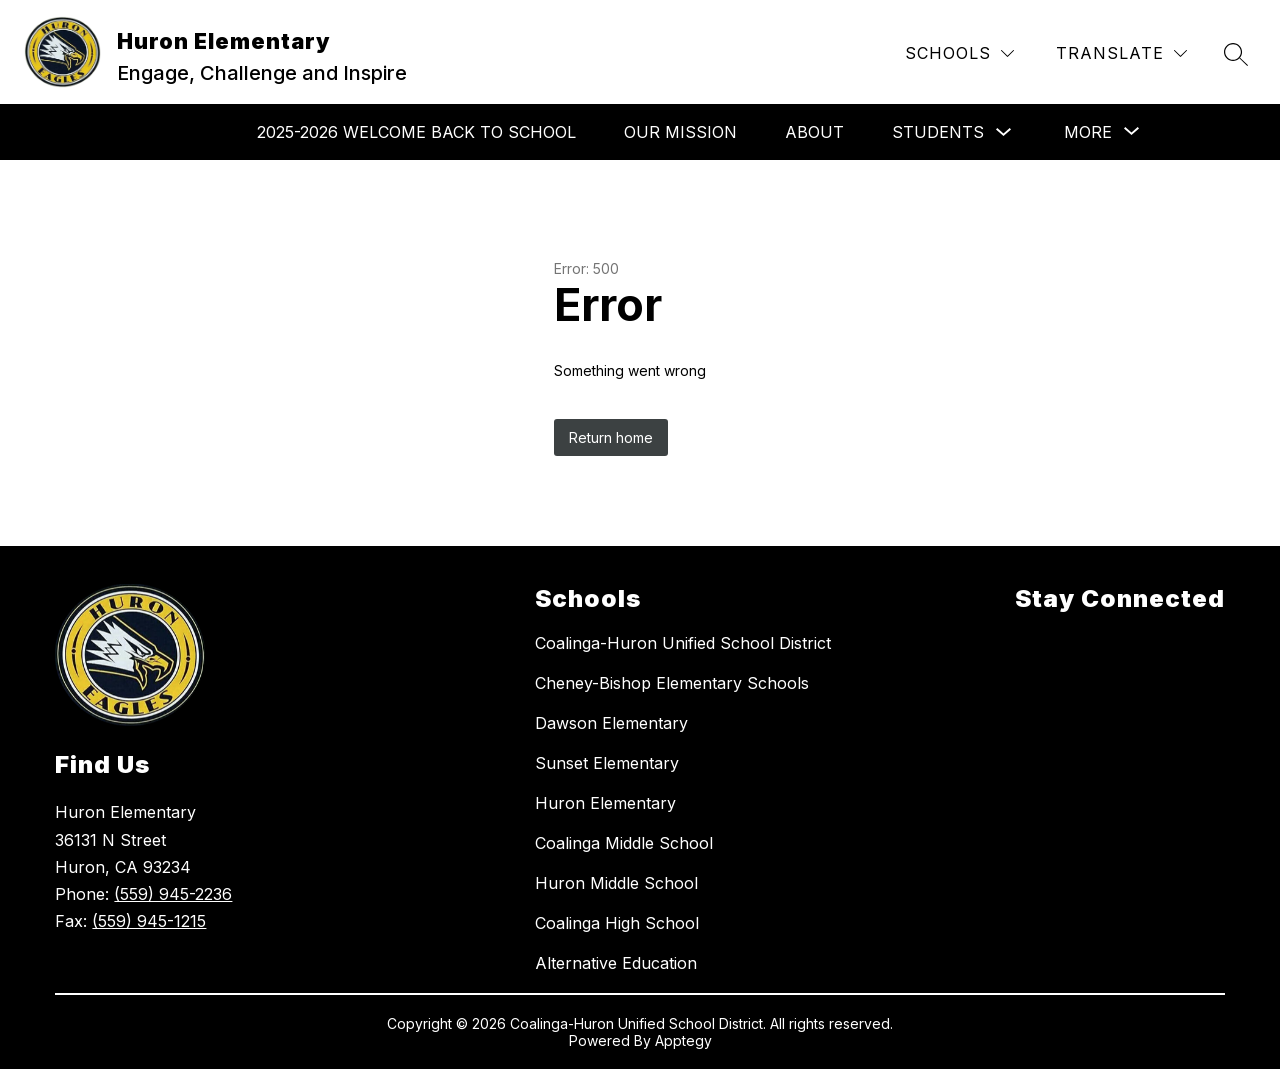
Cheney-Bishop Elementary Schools (672, 683)
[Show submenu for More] (1088, 132)
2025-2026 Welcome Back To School (416, 132)
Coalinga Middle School (624, 843)
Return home (611, 437)
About (814, 132)
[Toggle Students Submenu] (1004, 132)
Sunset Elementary (607, 763)
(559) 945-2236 (173, 894)
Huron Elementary (605, 803)
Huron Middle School (616, 883)
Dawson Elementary (611, 723)
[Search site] (1236, 54)
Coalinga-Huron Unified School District (683, 643)
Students (938, 132)
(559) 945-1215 (149, 921)
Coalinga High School (617, 923)
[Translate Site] (1121, 53)
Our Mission (680, 132)
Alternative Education (616, 963)
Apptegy (683, 1040)
